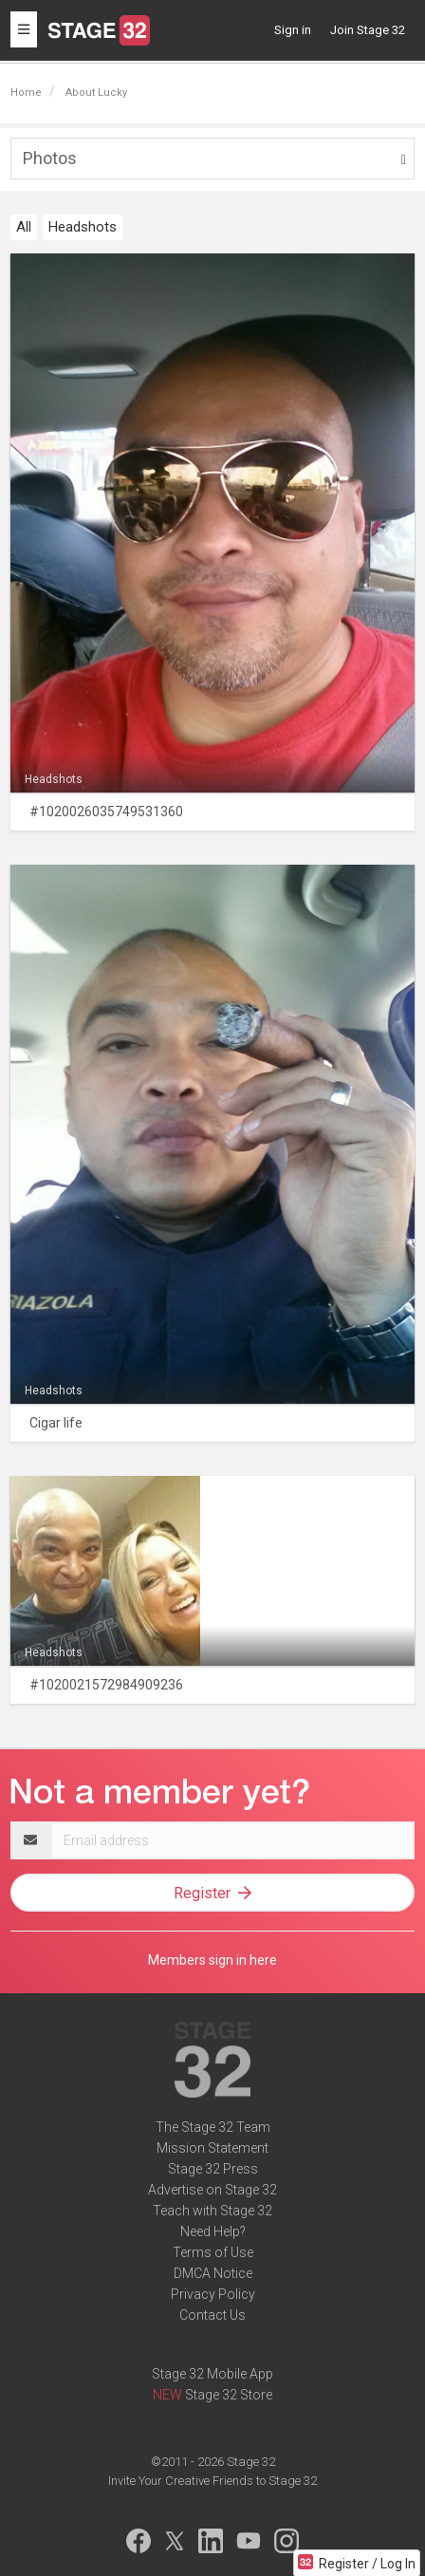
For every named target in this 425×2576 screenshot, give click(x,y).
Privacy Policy (213, 2294)
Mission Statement (212, 2148)
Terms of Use (213, 2252)
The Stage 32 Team (213, 2127)
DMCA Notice (213, 2273)
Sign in (292, 30)
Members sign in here (212, 1960)
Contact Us (212, 2315)
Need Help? (213, 2231)
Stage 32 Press (213, 2168)
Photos (50, 158)
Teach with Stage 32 (212, 2210)
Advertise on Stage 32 (212, 2189)
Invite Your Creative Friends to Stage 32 (212, 2480)
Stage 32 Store (228, 2394)
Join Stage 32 (367, 30)
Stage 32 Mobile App (212, 2373)
